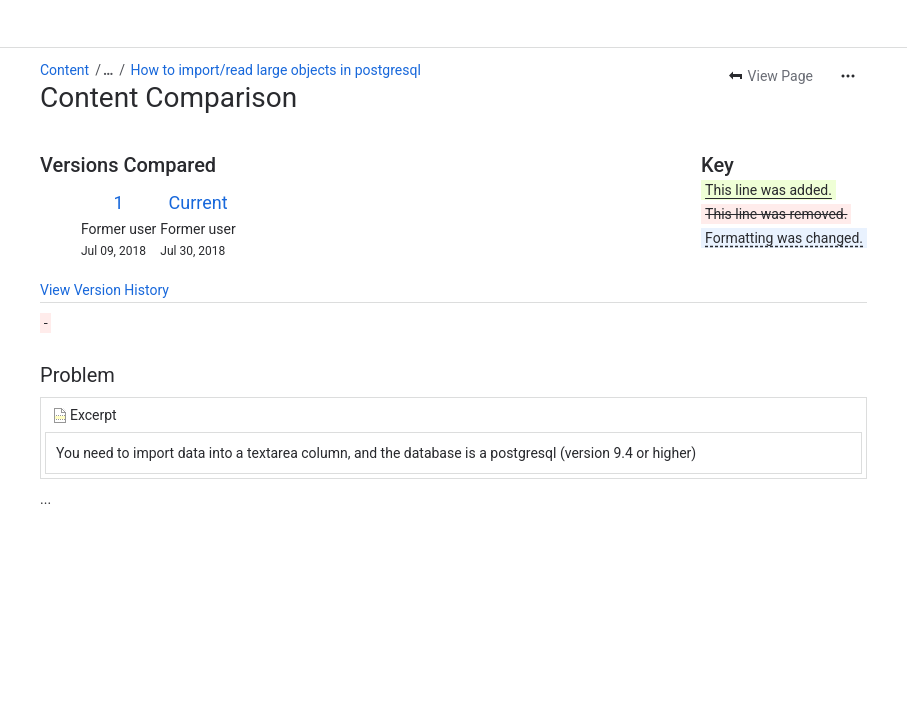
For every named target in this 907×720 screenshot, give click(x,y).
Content (64, 70)
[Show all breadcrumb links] (108, 70)
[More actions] (848, 76)
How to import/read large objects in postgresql (276, 70)
